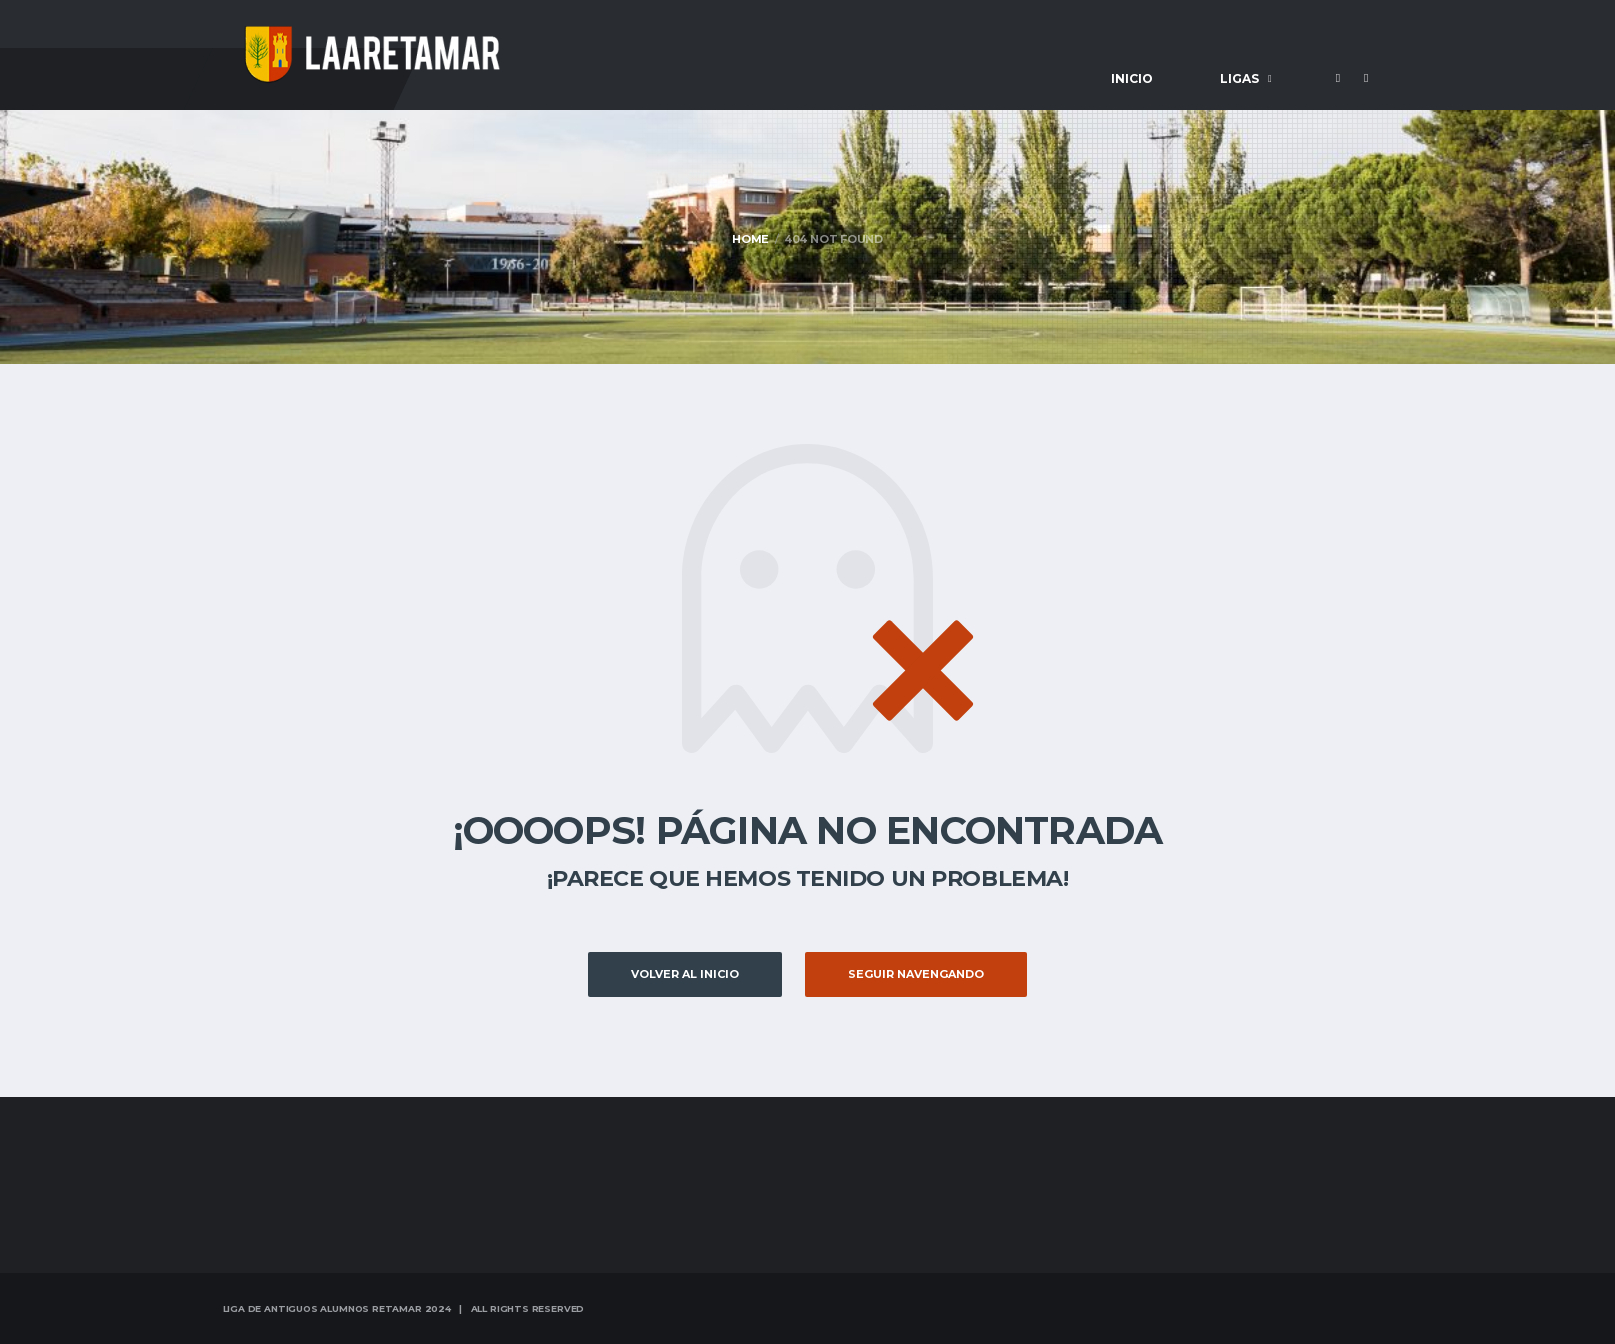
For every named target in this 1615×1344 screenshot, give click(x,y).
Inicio (1132, 78)
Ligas (1239, 78)
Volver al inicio (685, 974)
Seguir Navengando (916, 974)
